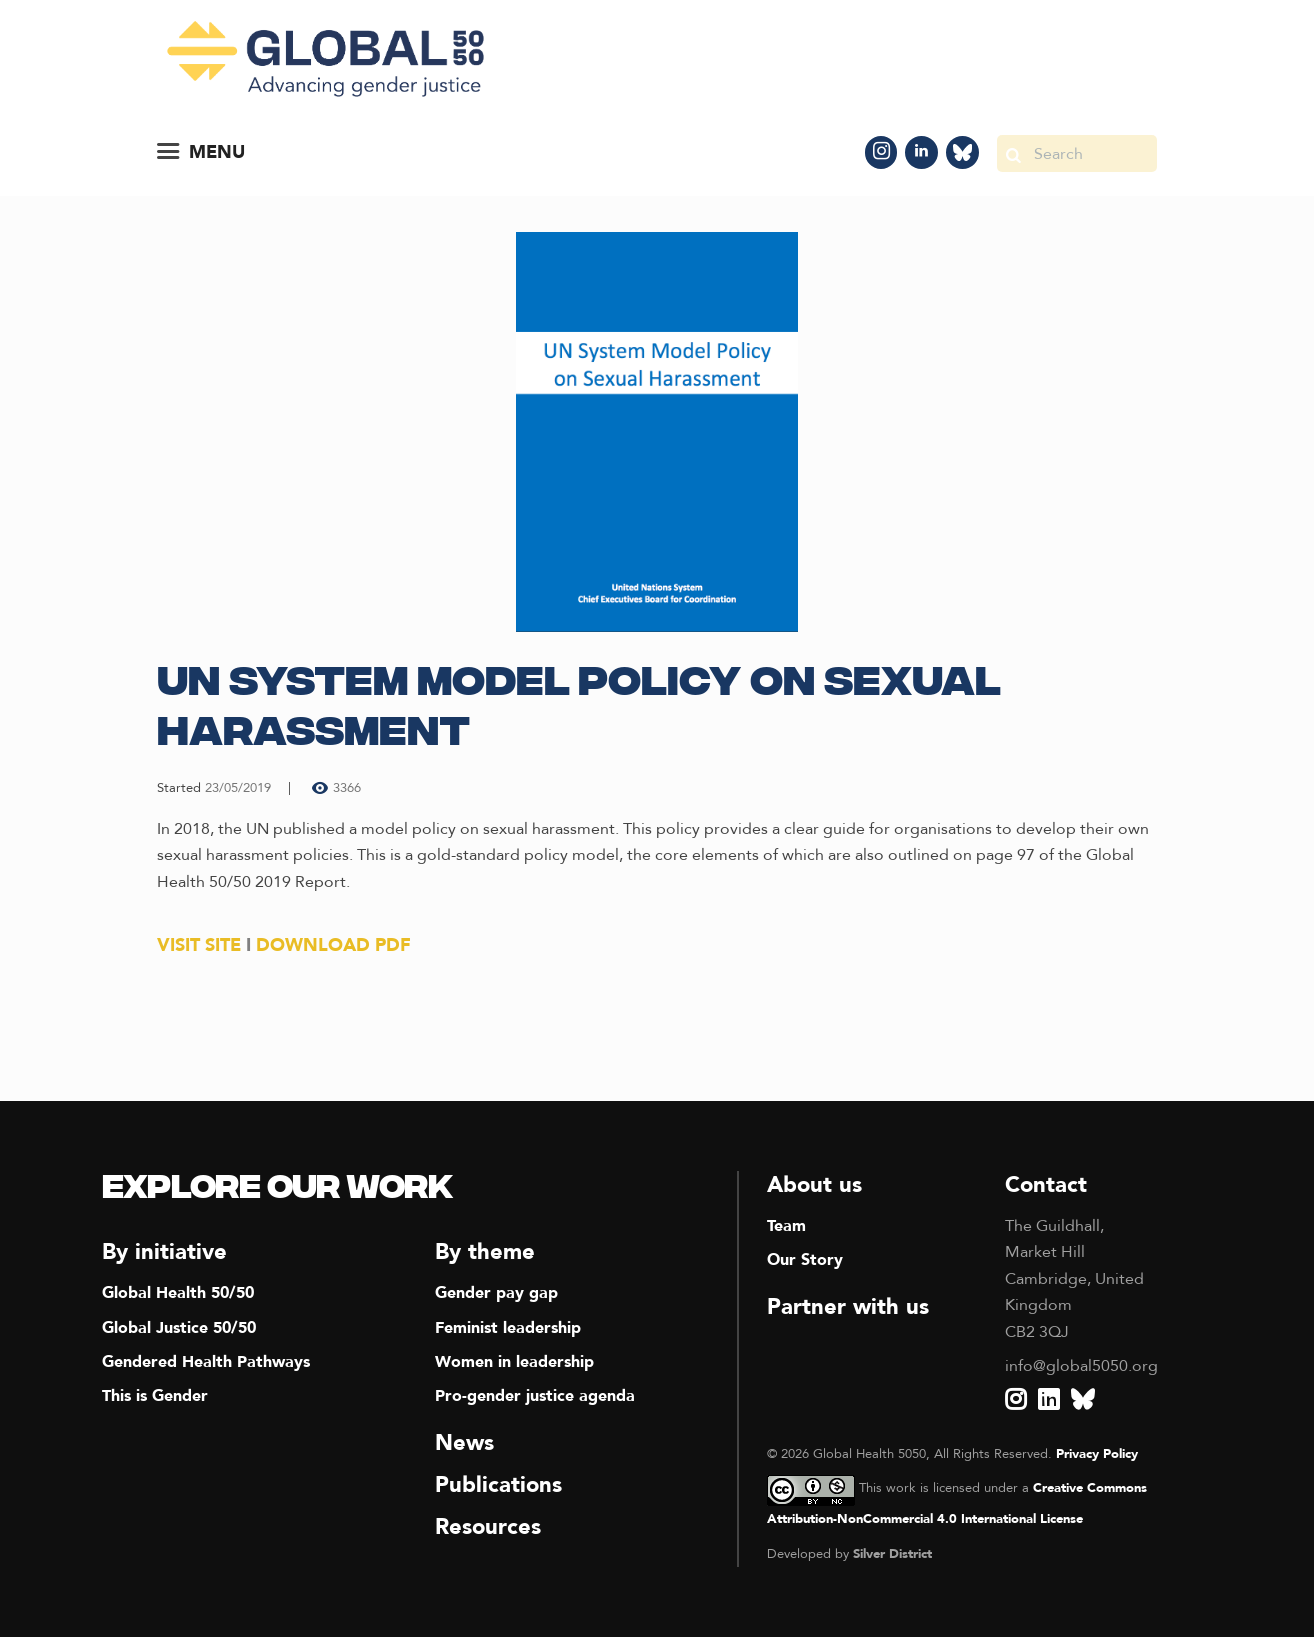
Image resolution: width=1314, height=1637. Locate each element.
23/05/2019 (238, 788)
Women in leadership (514, 1362)
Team (786, 1226)
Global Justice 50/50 (179, 1328)
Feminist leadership (508, 1328)
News (464, 1443)
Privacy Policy (1097, 1454)
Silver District (892, 1554)
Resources (488, 1527)
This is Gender (155, 1396)
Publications (498, 1485)
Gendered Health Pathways (206, 1362)
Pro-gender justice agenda (535, 1396)
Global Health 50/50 (178, 1293)
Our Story (805, 1260)
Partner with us (848, 1307)
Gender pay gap (496, 1293)
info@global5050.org (1081, 1366)
